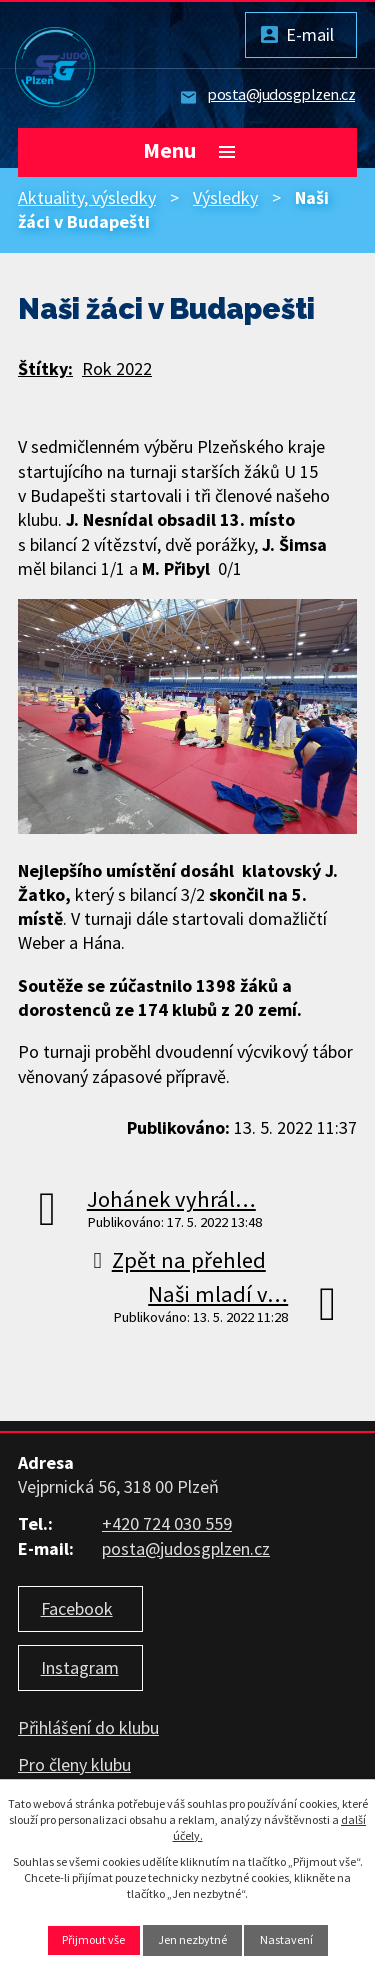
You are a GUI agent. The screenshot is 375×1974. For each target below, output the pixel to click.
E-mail (310, 34)
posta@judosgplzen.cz (281, 94)
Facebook (77, 1608)
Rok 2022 (117, 368)
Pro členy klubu (74, 1764)
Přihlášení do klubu (88, 1727)
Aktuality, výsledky (87, 197)
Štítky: (45, 368)
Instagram (80, 1667)
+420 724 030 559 (167, 1523)
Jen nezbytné (192, 1939)
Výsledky (225, 197)
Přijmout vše (93, 1939)
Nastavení (286, 1939)
